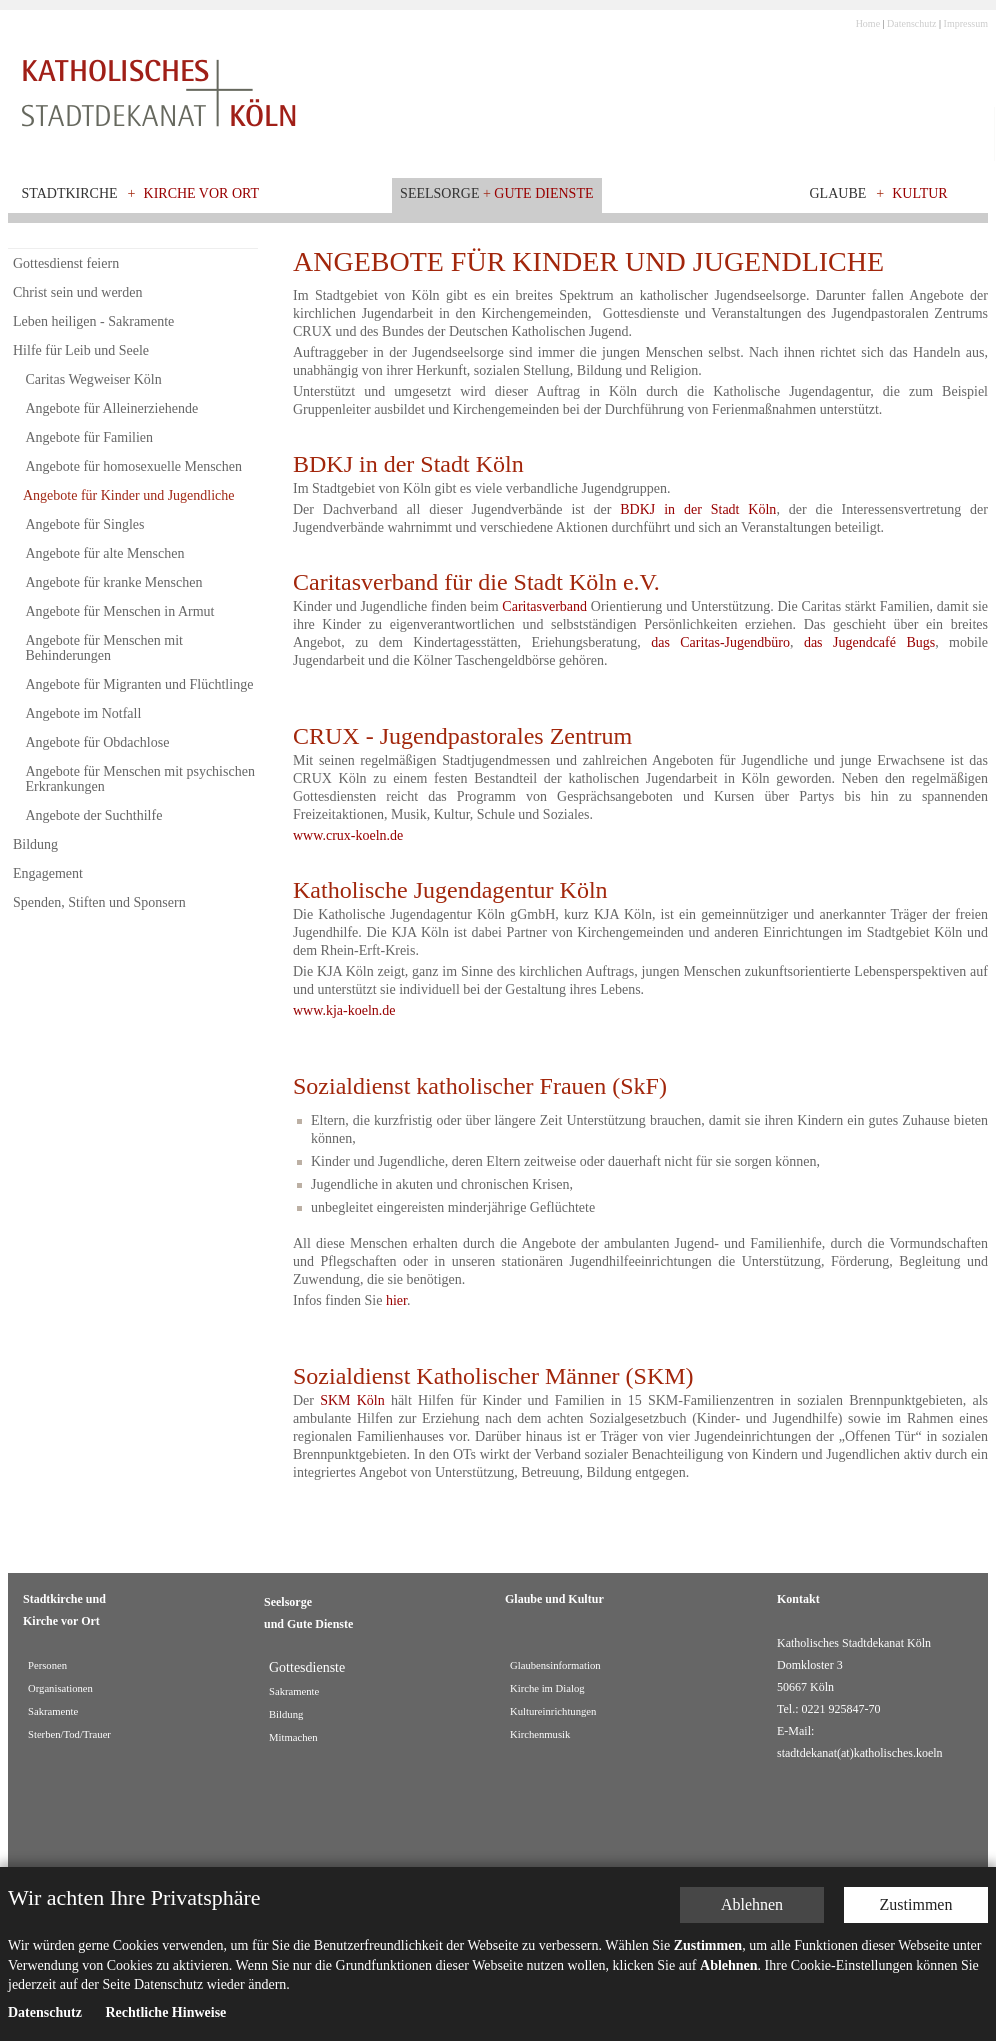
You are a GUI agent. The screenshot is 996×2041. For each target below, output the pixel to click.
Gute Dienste (543, 193)
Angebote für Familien (90, 437)
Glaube (838, 193)
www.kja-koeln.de (344, 1010)
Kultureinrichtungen (553, 1711)
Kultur (920, 193)
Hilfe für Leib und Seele (81, 350)
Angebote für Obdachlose (98, 742)
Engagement (48, 873)
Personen (47, 1665)
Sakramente (53, 1711)
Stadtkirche (70, 193)
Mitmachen (293, 1737)
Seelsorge (439, 193)
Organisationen (60, 1688)
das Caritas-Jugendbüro (720, 642)
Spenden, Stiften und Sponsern (99, 902)
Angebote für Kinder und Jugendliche (129, 495)
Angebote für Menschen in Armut (120, 611)
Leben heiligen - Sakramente (93, 321)
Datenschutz (911, 23)
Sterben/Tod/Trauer (69, 1734)
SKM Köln (352, 1400)
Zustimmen (916, 1893)
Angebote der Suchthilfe (94, 815)
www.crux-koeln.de (348, 835)
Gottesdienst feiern (66, 263)
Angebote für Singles (85, 524)
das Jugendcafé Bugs (869, 642)
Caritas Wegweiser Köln (94, 379)
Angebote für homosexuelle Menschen (134, 466)
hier (396, 1300)
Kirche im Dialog (547, 1688)
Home (868, 23)
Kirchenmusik (540, 1734)
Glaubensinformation (555, 1665)
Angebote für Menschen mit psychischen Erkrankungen (140, 779)
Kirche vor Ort (202, 193)
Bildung (35, 844)
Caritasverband (544, 606)
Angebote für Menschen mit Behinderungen (104, 648)
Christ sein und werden (77, 292)
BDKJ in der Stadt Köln (698, 509)
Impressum (966, 23)
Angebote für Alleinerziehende (112, 408)
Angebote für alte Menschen (105, 553)
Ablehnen (752, 1893)
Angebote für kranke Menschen (114, 582)
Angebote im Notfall (84, 713)
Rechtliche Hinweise (165, 2001)
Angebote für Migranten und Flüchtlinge (140, 684)
